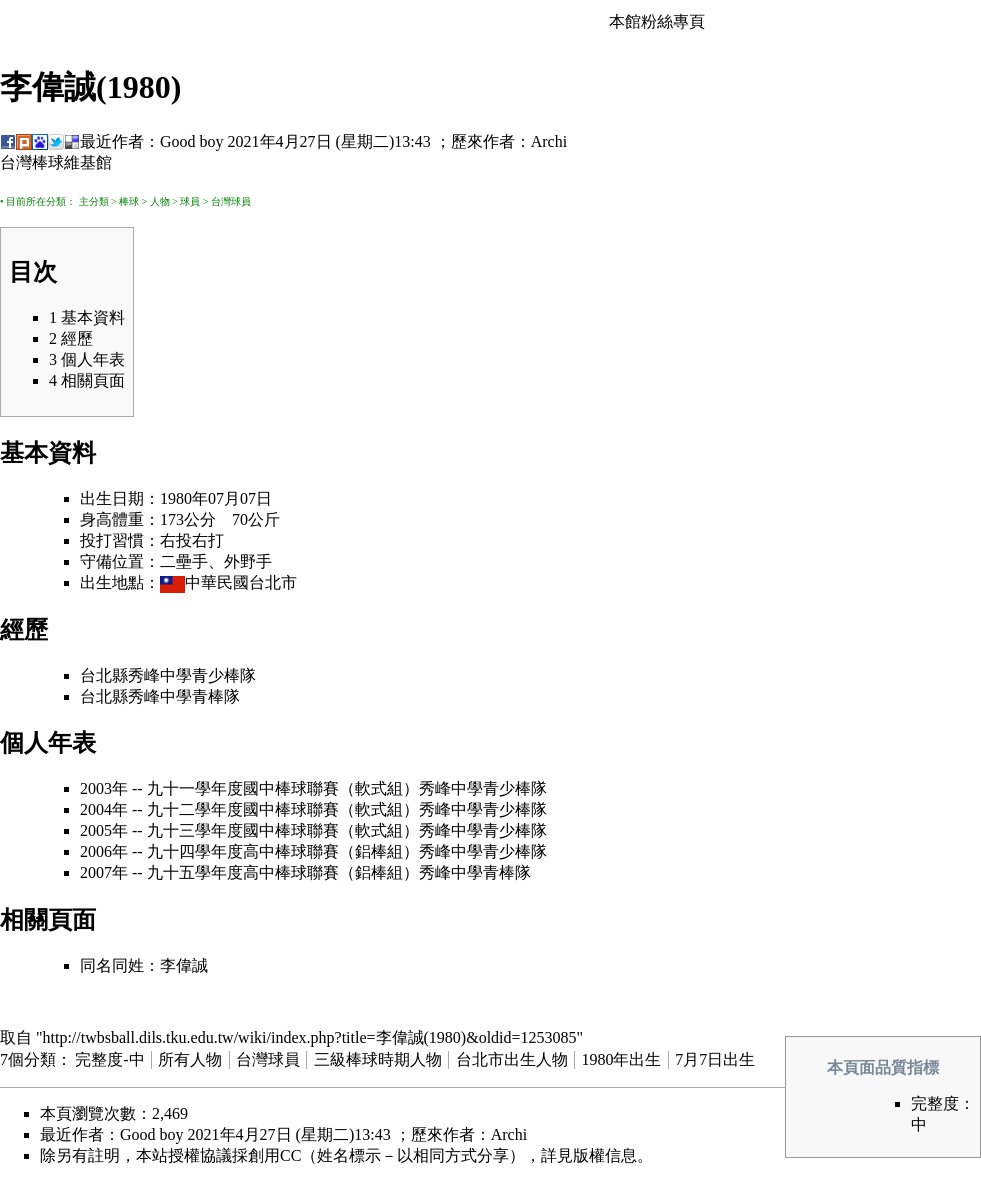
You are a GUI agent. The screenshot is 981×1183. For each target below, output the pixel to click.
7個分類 (28, 1059)
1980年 (184, 498)
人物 (160, 201)
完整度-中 (109, 1059)
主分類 (94, 201)
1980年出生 (621, 1059)
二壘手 (184, 561)
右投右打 (192, 540)
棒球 (129, 201)
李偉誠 (184, 965)
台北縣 (104, 675)
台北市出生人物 (512, 1059)
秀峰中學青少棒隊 (192, 675)
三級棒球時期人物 (378, 1059)
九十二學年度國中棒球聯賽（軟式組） (283, 809)
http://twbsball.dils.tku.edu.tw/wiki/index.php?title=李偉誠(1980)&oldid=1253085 (310, 1037)
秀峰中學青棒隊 (184, 696)
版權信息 (605, 1155)
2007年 (104, 872)
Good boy (192, 141)
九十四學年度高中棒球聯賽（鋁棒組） (283, 851)
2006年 (104, 851)
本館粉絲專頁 (657, 21)
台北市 (273, 582)
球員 (190, 201)
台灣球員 (231, 201)
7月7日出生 (715, 1059)
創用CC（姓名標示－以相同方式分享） (386, 1155)
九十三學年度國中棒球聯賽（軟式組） (283, 830)
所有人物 (190, 1059)
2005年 (104, 830)
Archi (549, 141)
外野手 (248, 561)
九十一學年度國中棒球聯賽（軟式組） (283, 788)
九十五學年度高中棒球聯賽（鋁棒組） (283, 872)
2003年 (104, 788)
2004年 (104, 809)
